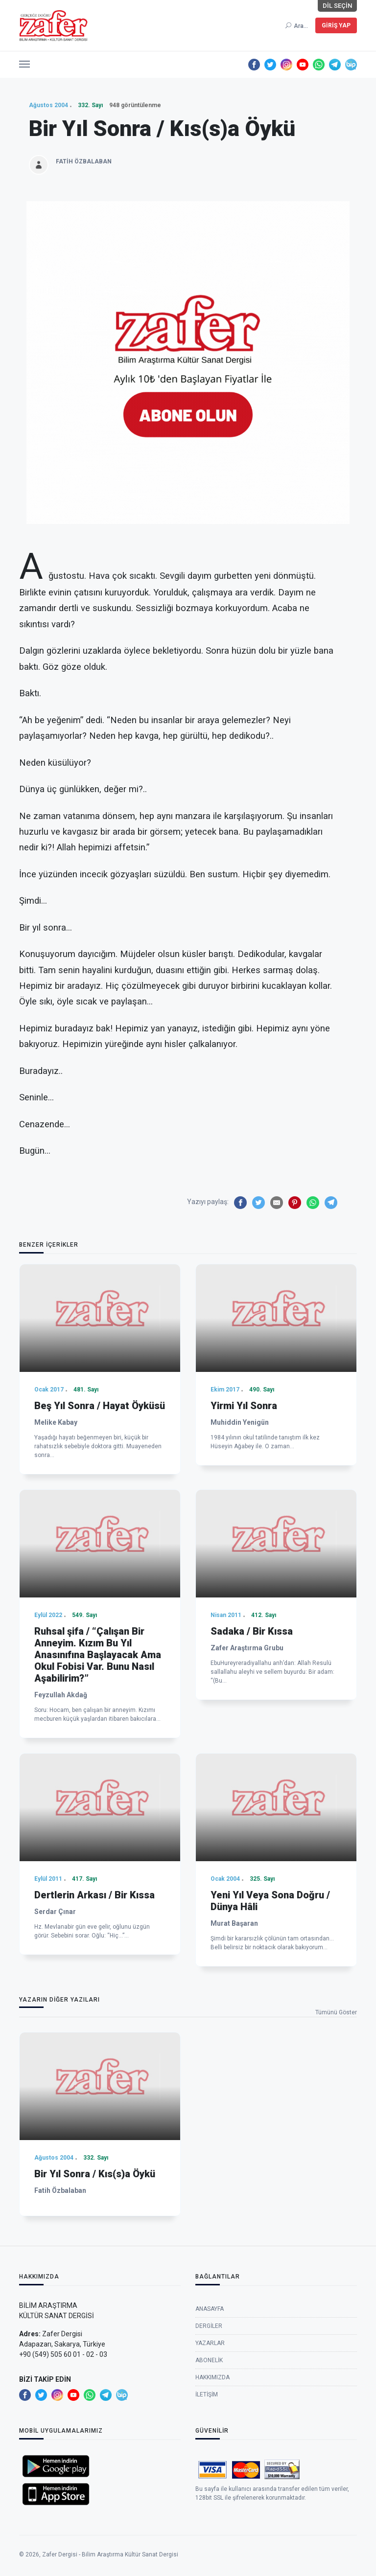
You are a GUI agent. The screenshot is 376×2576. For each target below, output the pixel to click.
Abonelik (209, 2422)
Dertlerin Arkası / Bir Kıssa (94, 2046)
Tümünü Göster (336, 2012)
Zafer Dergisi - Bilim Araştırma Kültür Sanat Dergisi (110, 2564)
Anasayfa (209, 2371)
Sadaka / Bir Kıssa (252, 1807)
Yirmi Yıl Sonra (244, 1554)
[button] (24, 61)
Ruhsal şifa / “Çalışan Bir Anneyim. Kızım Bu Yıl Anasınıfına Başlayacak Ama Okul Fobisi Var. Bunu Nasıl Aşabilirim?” (97, 1830)
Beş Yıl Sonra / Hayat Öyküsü (99, 1554)
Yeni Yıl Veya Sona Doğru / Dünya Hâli (270, 2051)
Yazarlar (210, 2405)
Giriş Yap (336, 25)
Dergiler (208, 2388)
